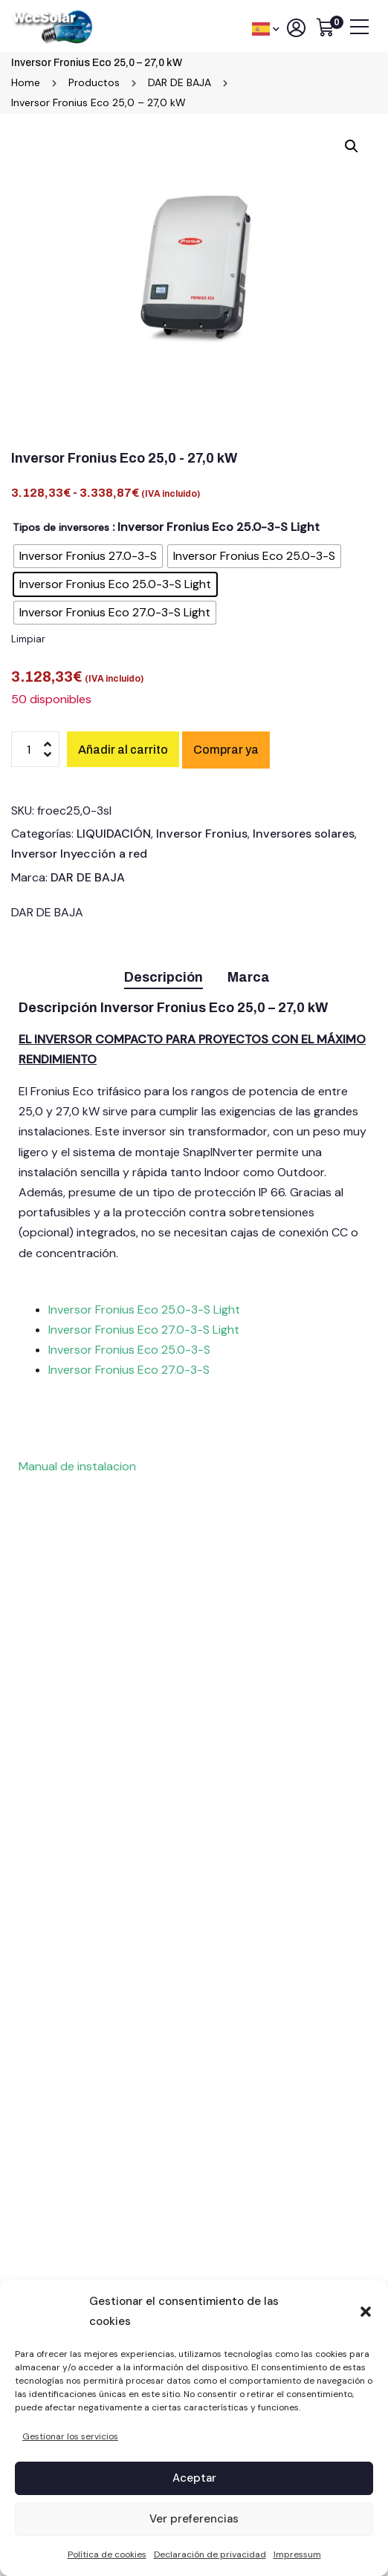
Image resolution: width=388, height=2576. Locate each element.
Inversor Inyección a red (79, 853)
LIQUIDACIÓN (114, 833)
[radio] (88, 556)
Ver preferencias (194, 2518)
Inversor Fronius (202, 833)
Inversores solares (304, 833)
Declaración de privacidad (210, 2554)
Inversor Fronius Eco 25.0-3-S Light (144, 1309)
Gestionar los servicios (70, 2436)
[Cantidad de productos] (35, 749)
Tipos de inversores (61, 527)
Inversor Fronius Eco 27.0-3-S (129, 1369)
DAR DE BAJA (88, 877)
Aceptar (194, 2478)
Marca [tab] (248, 977)
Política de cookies (107, 2554)
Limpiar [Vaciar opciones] (28, 639)
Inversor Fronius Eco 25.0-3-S (130, 1349)
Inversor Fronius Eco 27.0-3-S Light (143, 1329)
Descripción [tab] (163, 977)
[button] (365, 2311)
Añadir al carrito (123, 749)
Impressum (297, 2554)
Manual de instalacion (77, 1466)
